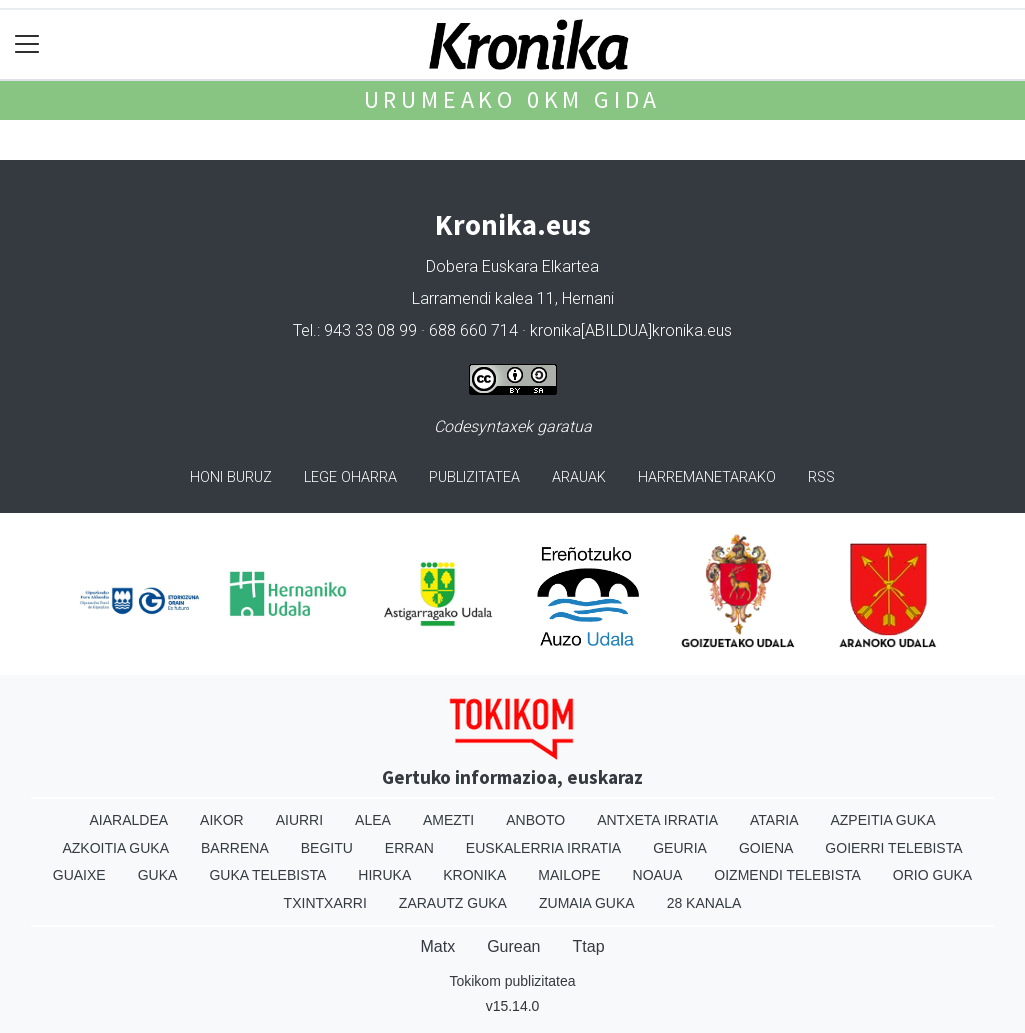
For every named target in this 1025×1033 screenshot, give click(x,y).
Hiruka (384, 875)
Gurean (513, 946)
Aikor (222, 820)
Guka (158, 875)
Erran (409, 848)
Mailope (569, 875)
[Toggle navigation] (27, 44)
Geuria (680, 848)
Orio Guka (932, 875)
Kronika (474, 875)
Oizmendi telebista (787, 875)
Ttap (589, 946)
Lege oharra (350, 477)
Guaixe (79, 875)
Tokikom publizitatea (512, 981)
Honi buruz (231, 477)
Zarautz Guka (453, 903)
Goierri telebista (893, 848)
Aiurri (299, 820)
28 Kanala (704, 903)
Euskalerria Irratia (543, 848)
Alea (373, 820)
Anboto (535, 820)
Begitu (327, 848)
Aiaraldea (128, 820)
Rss (821, 477)
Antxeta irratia (657, 820)
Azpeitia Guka (882, 820)
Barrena (235, 848)
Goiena (766, 848)
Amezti (448, 820)
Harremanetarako (707, 477)
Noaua (658, 875)
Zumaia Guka (587, 903)
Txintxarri (325, 903)
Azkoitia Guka (115, 848)
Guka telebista (267, 875)
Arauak (579, 477)
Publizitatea (474, 477)
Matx (437, 946)
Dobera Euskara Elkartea (512, 266)
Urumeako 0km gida (513, 99)
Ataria (774, 820)
